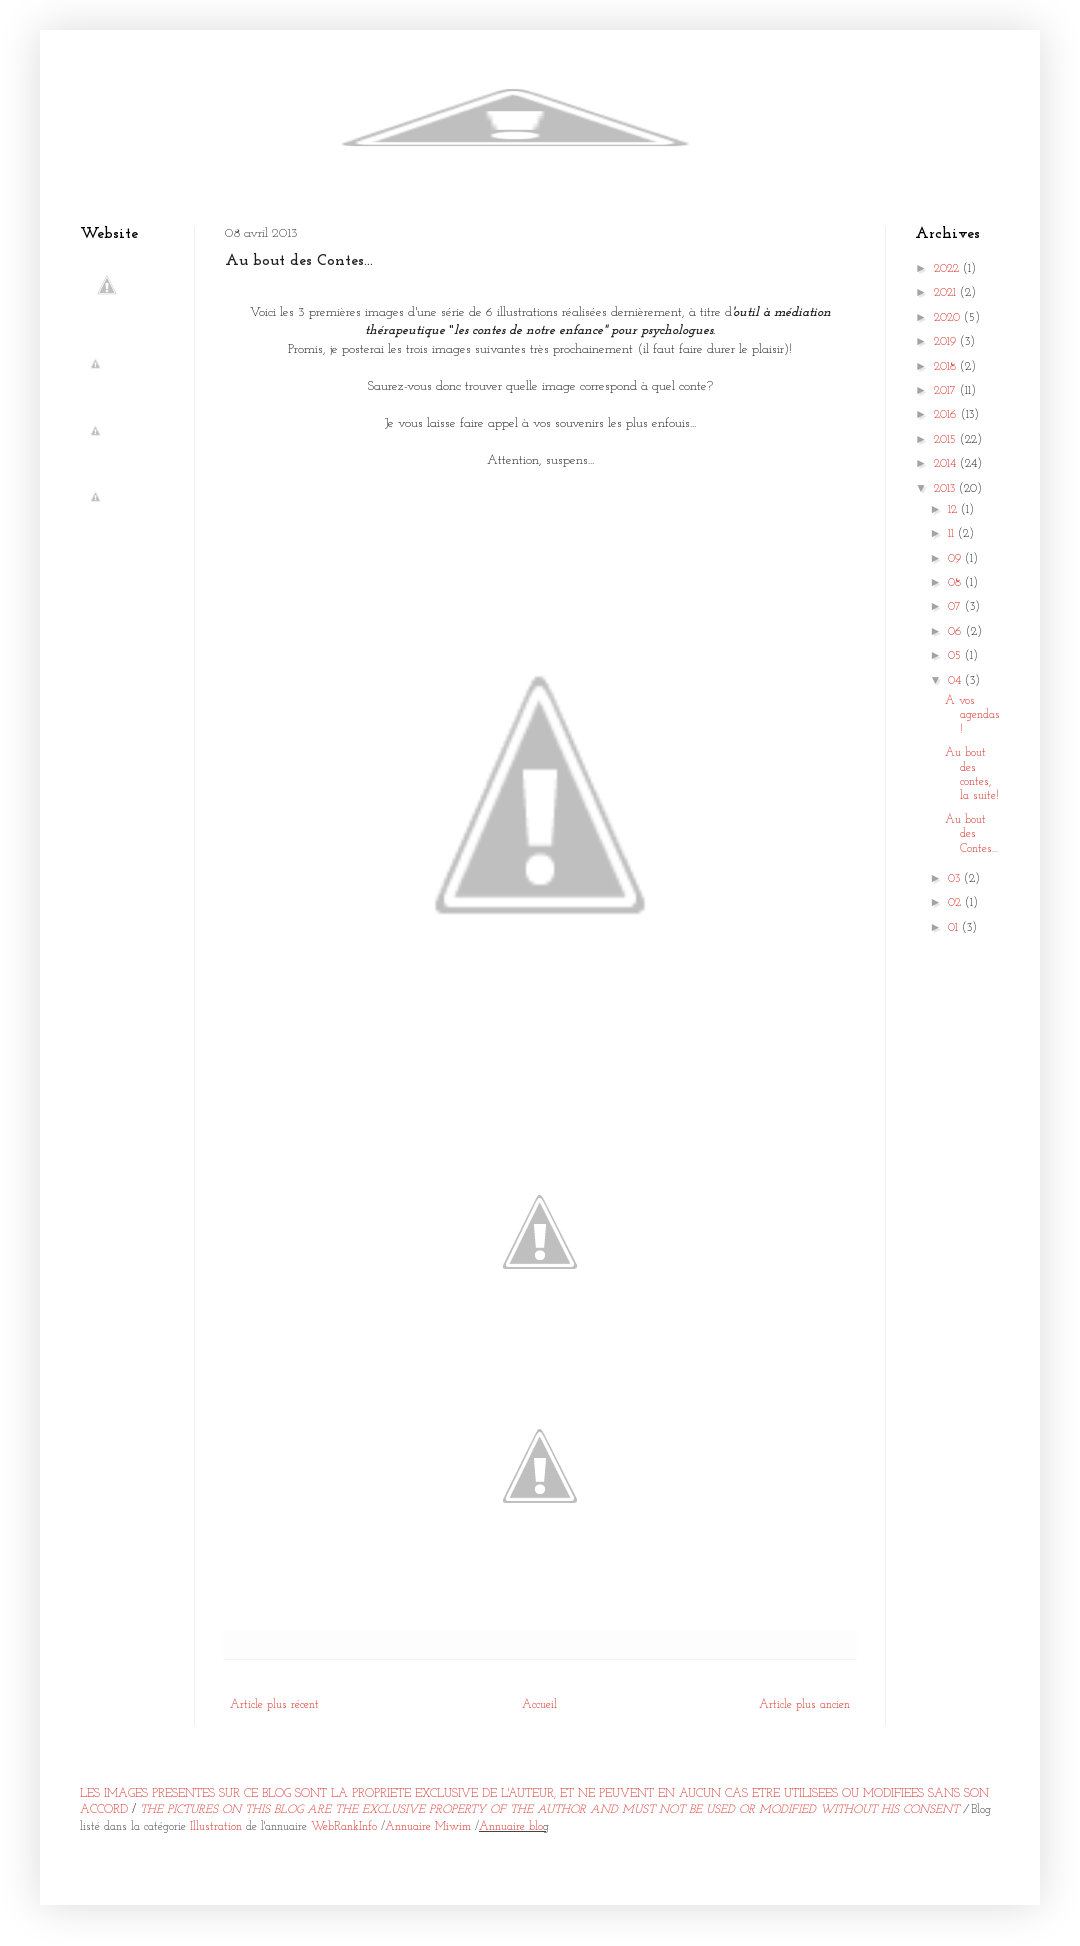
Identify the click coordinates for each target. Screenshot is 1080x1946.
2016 (947, 415)
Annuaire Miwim (428, 1827)
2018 (947, 367)
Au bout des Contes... (971, 834)
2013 (946, 489)
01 (955, 928)
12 (954, 510)
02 (956, 903)
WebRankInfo (344, 1827)
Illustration (216, 1827)
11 (953, 534)
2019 (947, 342)
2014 (947, 464)
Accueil (539, 1705)
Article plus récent (274, 1705)
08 (956, 583)
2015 (947, 440)
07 (956, 607)
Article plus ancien (804, 1705)
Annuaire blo (511, 1827)
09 (956, 559)
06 (957, 632)
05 (956, 656)
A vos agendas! (972, 715)
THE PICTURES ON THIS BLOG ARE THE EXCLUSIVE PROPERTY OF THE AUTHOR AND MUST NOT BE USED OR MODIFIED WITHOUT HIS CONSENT (549, 1810)
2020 (949, 318)
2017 (947, 391)
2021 (947, 293)
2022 (948, 269)
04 (956, 681)
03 (956, 879)
